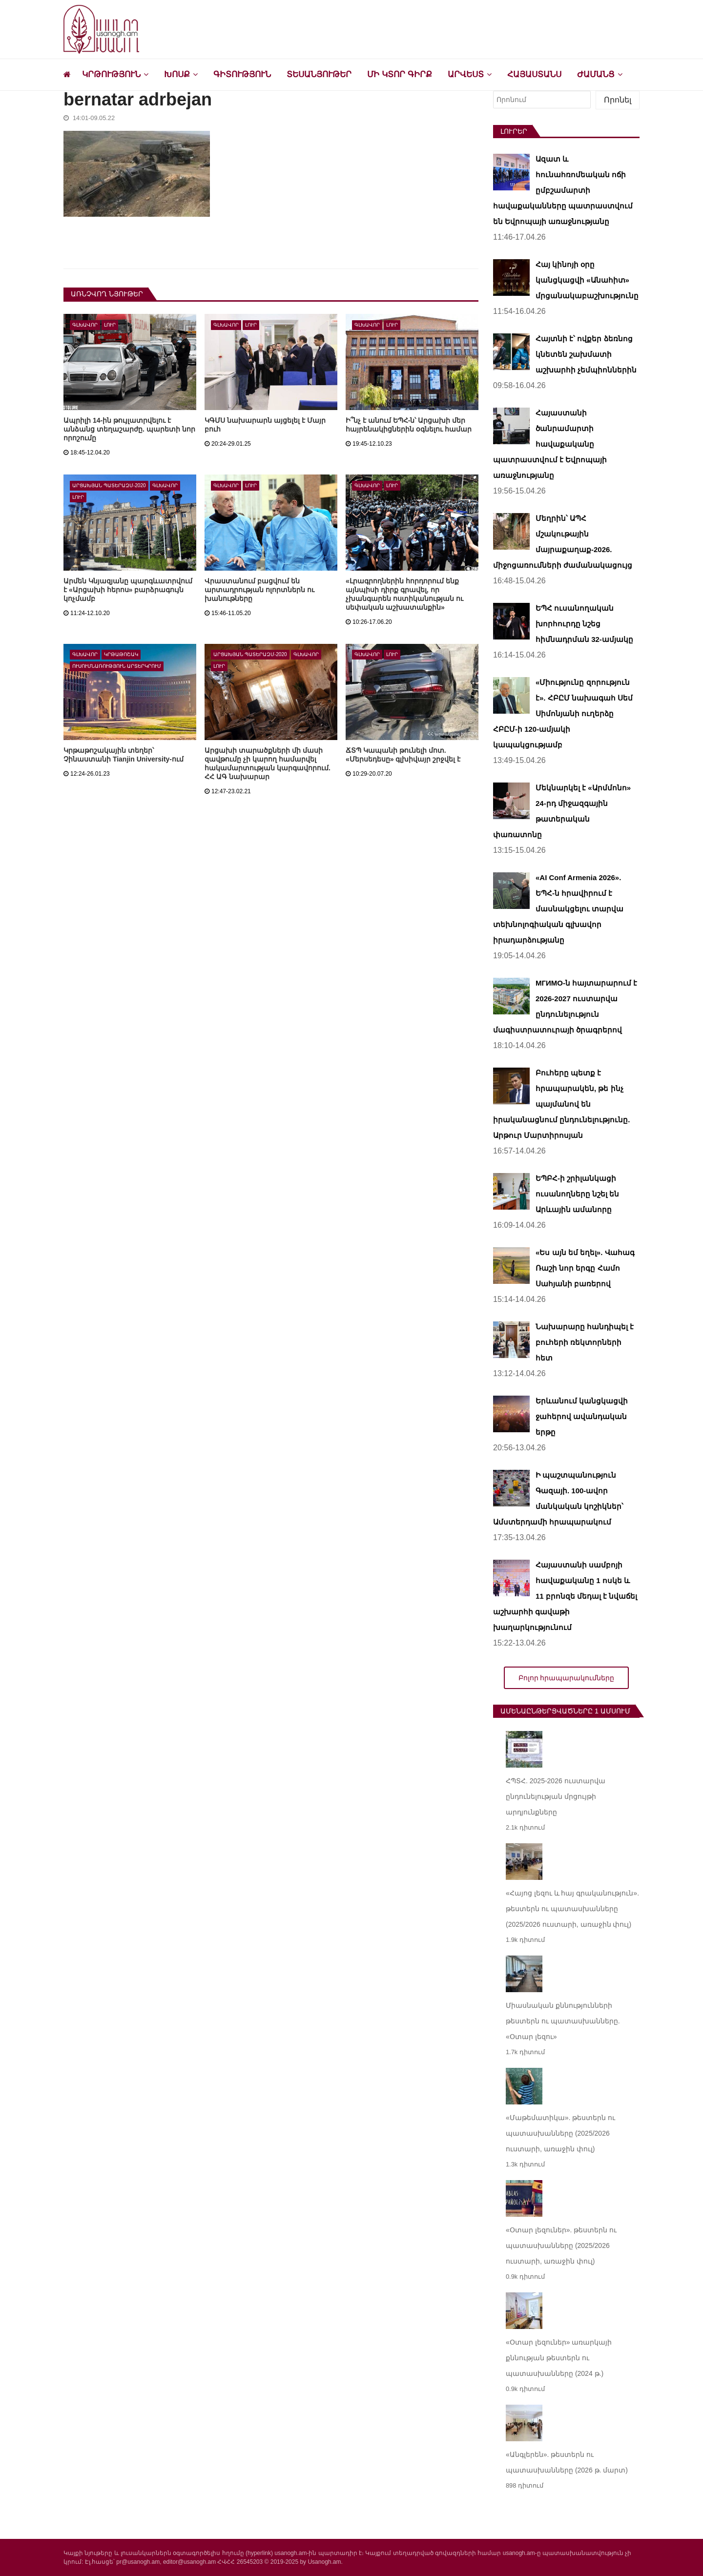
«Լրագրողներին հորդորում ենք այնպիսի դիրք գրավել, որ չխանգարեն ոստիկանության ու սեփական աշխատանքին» (404, 594)
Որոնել (617, 100)
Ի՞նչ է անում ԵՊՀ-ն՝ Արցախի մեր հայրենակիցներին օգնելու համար (409, 424)
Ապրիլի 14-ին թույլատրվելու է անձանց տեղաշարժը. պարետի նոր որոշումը (129, 429)
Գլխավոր (85, 325)
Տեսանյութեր (319, 74)
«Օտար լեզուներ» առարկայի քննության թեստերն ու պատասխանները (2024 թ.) (559, 2357)
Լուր (110, 325)
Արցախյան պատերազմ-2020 (108, 485)
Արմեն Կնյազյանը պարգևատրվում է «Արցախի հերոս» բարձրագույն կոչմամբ (127, 589)
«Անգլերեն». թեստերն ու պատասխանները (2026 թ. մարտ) (567, 2462)
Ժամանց (596, 74)
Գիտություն (242, 74)
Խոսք (177, 74)
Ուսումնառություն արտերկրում (116, 666)
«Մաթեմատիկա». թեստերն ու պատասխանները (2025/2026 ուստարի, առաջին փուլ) (560, 2133)
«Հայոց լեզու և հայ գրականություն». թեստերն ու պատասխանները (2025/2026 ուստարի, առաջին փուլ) (572, 1908)
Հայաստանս (534, 74)
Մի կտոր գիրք (399, 74)
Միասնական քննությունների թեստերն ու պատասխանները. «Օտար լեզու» (563, 2020)
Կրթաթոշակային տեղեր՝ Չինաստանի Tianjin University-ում (123, 754)
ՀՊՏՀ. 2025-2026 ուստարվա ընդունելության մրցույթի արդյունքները (555, 1796)
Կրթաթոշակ (121, 654)
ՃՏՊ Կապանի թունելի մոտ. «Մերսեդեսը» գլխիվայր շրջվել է (403, 754)
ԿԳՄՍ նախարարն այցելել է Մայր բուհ (265, 424)
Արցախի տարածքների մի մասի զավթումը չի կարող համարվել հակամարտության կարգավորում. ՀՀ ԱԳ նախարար (268, 763)
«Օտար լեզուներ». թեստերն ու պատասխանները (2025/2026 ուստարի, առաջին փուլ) (561, 2245)
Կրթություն (111, 74)
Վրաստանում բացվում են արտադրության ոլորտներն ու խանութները (259, 589)
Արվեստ (466, 74)
